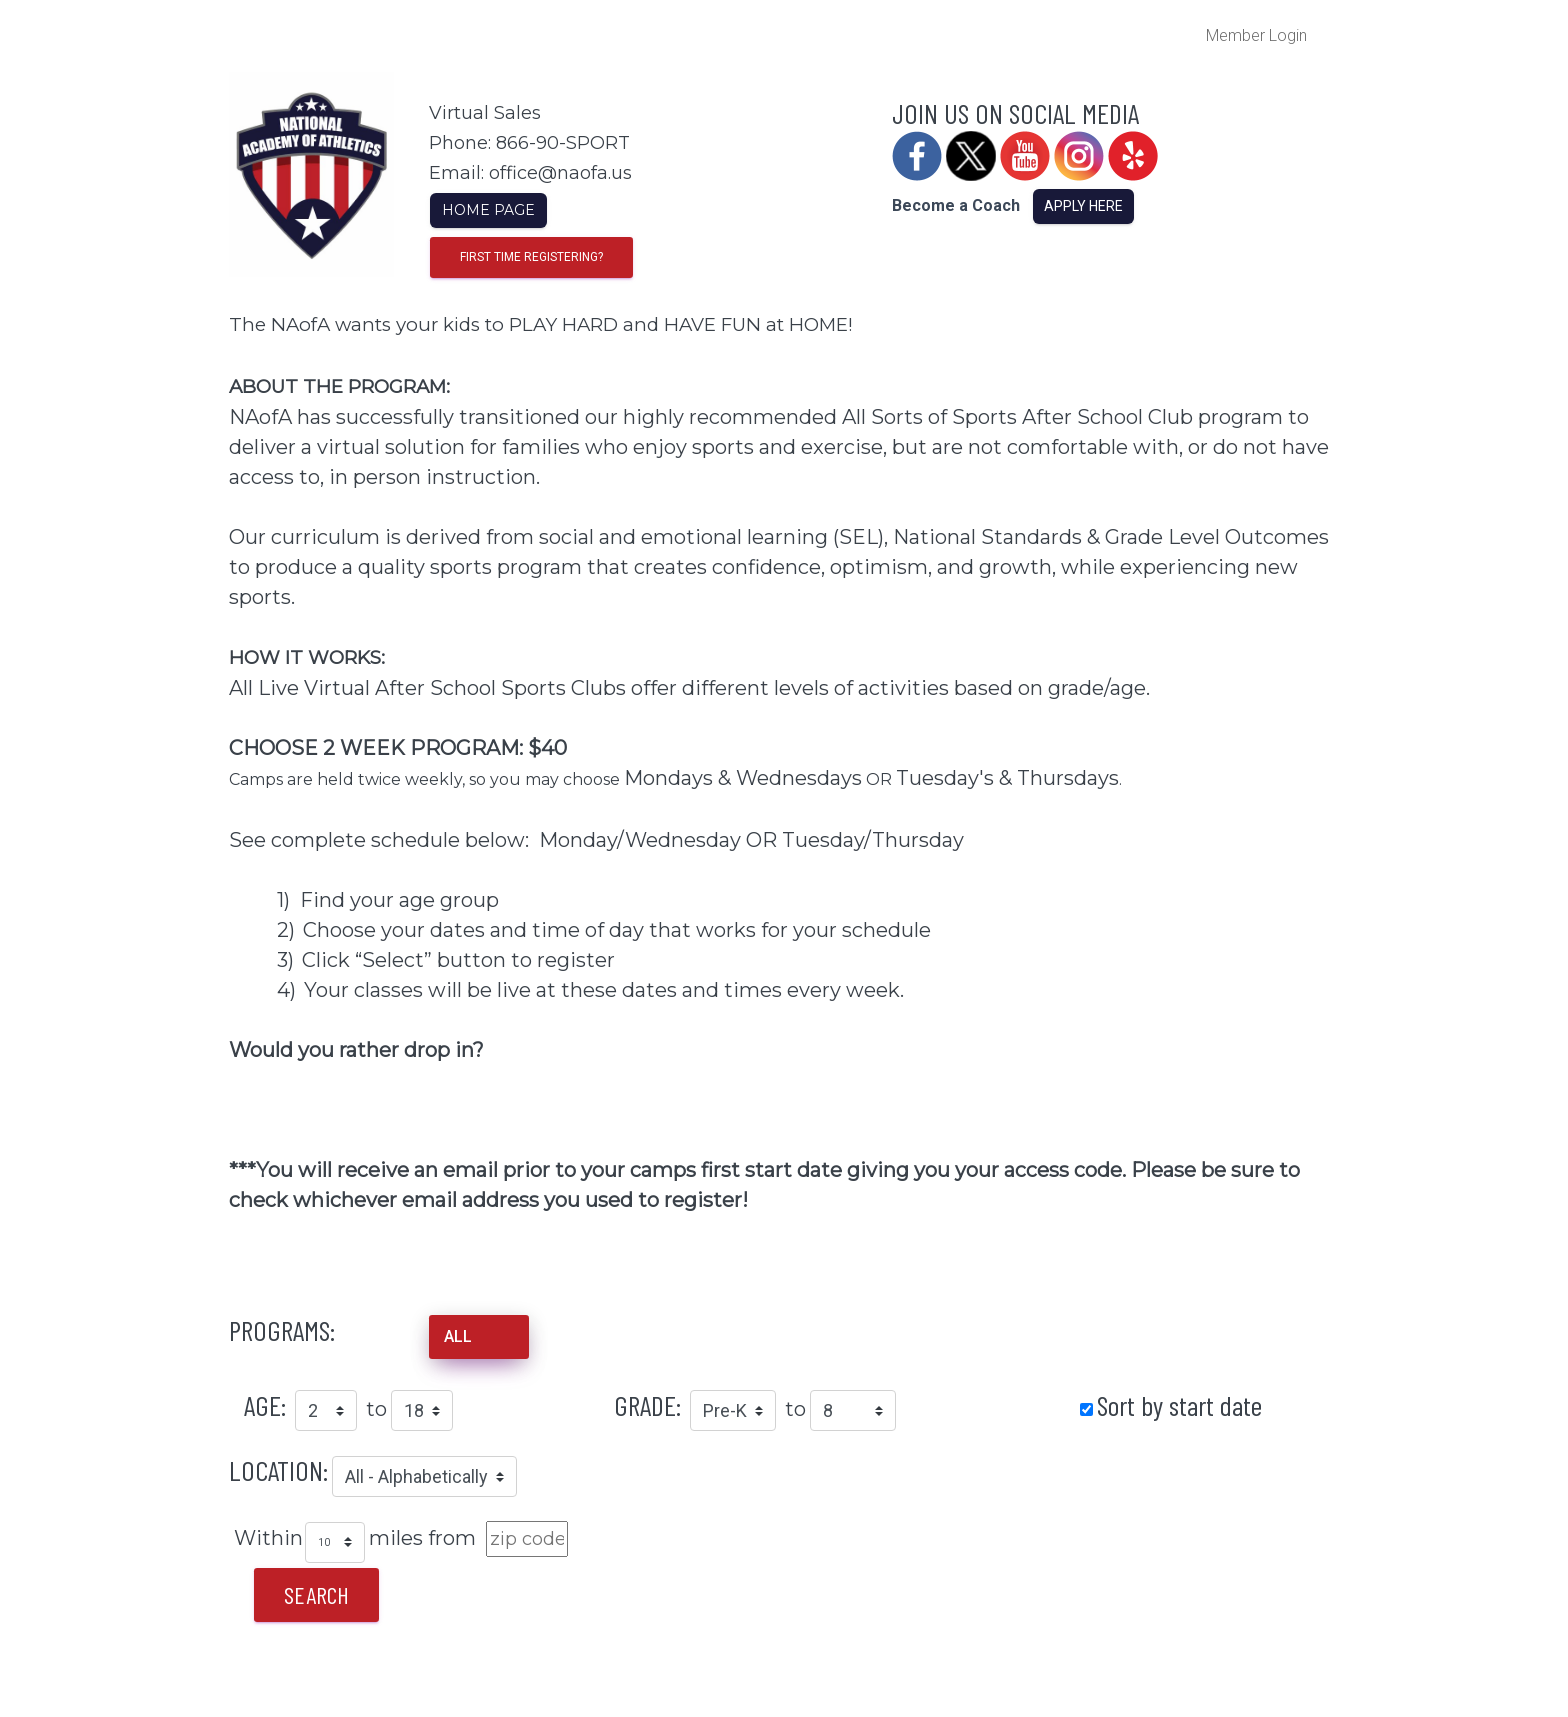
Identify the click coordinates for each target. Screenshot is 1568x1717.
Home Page (488, 210)
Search (316, 1594)
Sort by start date (1179, 1405)
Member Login (1256, 35)
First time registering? (531, 257)
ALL (458, 1336)
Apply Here (1083, 206)
